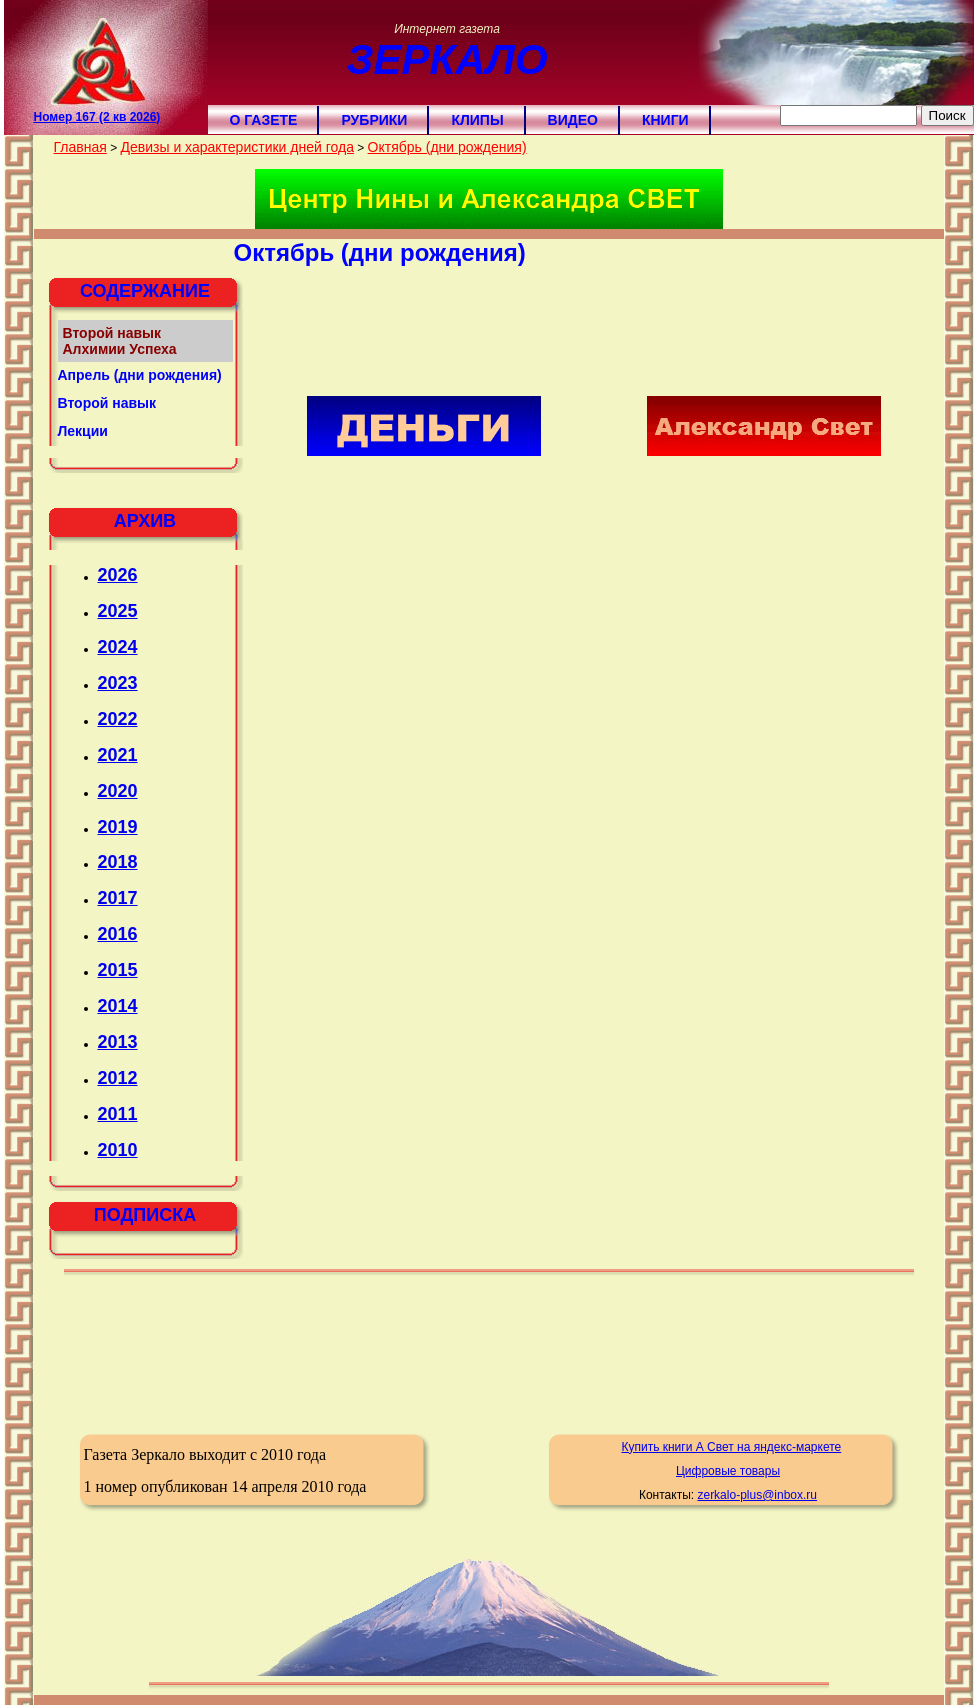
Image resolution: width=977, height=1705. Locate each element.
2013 (118, 1042)
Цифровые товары (728, 1471)
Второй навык (107, 403)
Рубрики (374, 120)
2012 (118, 1078)
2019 (118, 827)
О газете (264, 120)
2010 (118, 1150)
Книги (665, 120)
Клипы (477, 120)
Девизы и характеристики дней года (236, 147)
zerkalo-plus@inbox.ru (757, 1495)
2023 (118, 683)
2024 (118, 647)
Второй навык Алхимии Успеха (120, 341)
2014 (118, 1006)
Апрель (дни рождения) (140, 375)
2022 (118, 719)
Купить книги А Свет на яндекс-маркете (731, 1447)
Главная (80, 147)
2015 (118, 970)
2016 (118, 934)
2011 (118, 1114)
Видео (573, 120)
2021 (118, 755)
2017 (118, 898)
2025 (118, 611)
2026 (118, 575)
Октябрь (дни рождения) (447, 147)
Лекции (83, 431)
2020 (118, 791)
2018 (118, 862)
